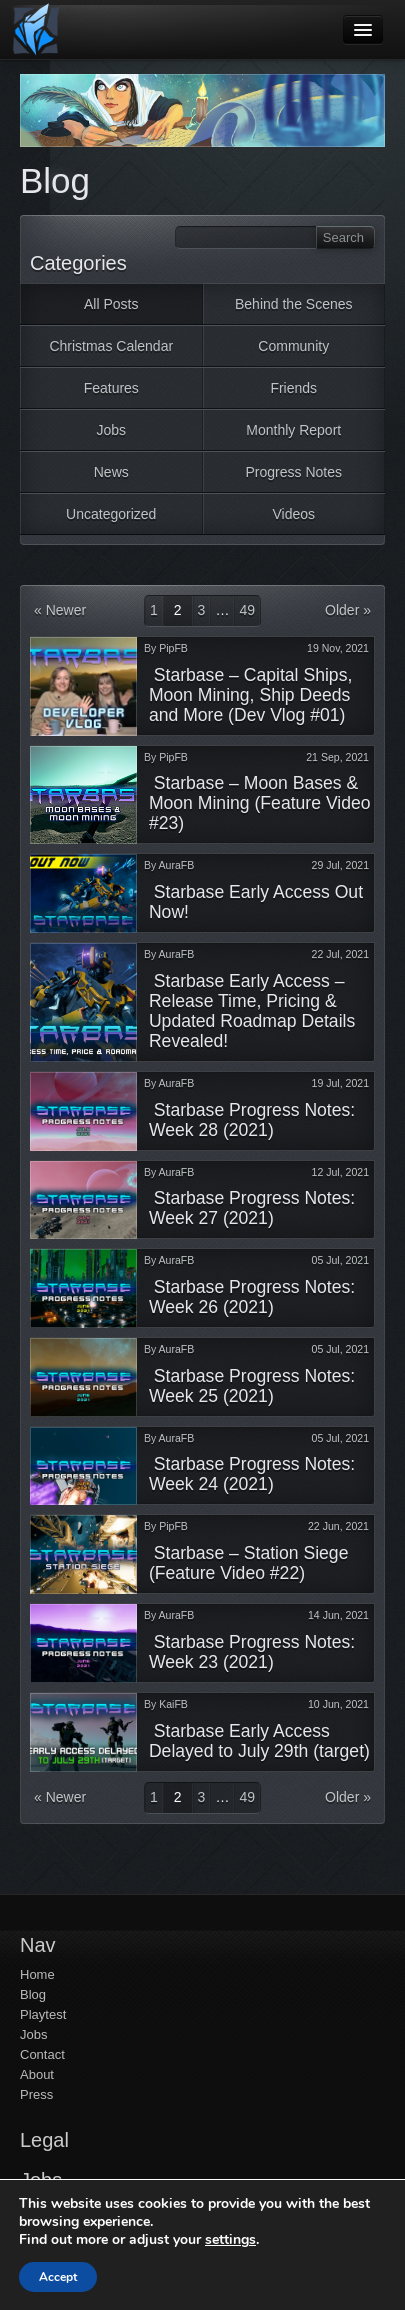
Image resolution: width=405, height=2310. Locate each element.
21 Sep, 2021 (337, 757)
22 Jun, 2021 (338, 1526)
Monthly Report (293, 430)
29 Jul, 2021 (340, 865)
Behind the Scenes (294, 304)
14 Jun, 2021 (338, 1615)
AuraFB (177, 865)
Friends (293, 388)
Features (111, 388)
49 (247, 610)
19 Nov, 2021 (338, 648)
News (111, 472)
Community (293, 346)
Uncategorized (111, 514)
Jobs (111, 430)
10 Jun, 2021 (338, 1704)
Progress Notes (294, 472)
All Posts (111, 304)
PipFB (173, 648)
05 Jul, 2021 (340, 1260)
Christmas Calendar (111, 346)
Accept (58, 2277)
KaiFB (173, 1704)
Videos (293, 514)
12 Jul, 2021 (340, 1172)
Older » (348, 610)
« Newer (60, 610)
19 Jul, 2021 (340, 1083)
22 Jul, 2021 (340, 954)
